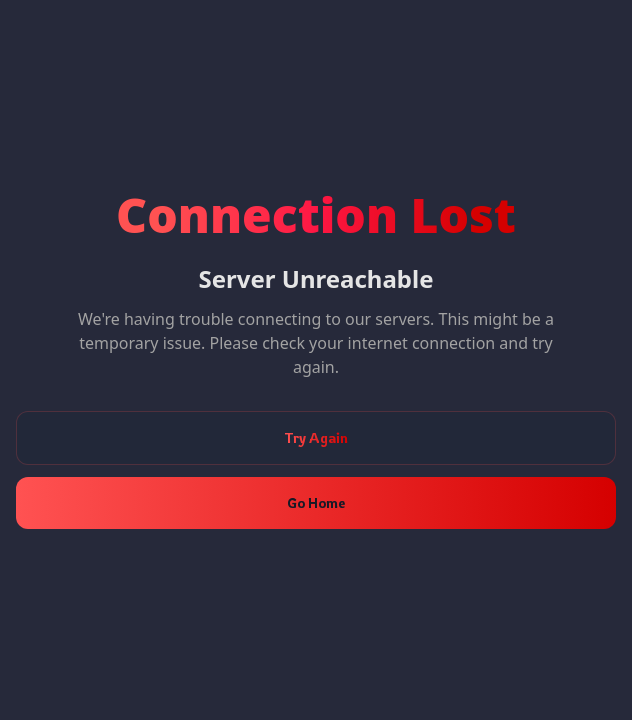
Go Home (316, 502)
